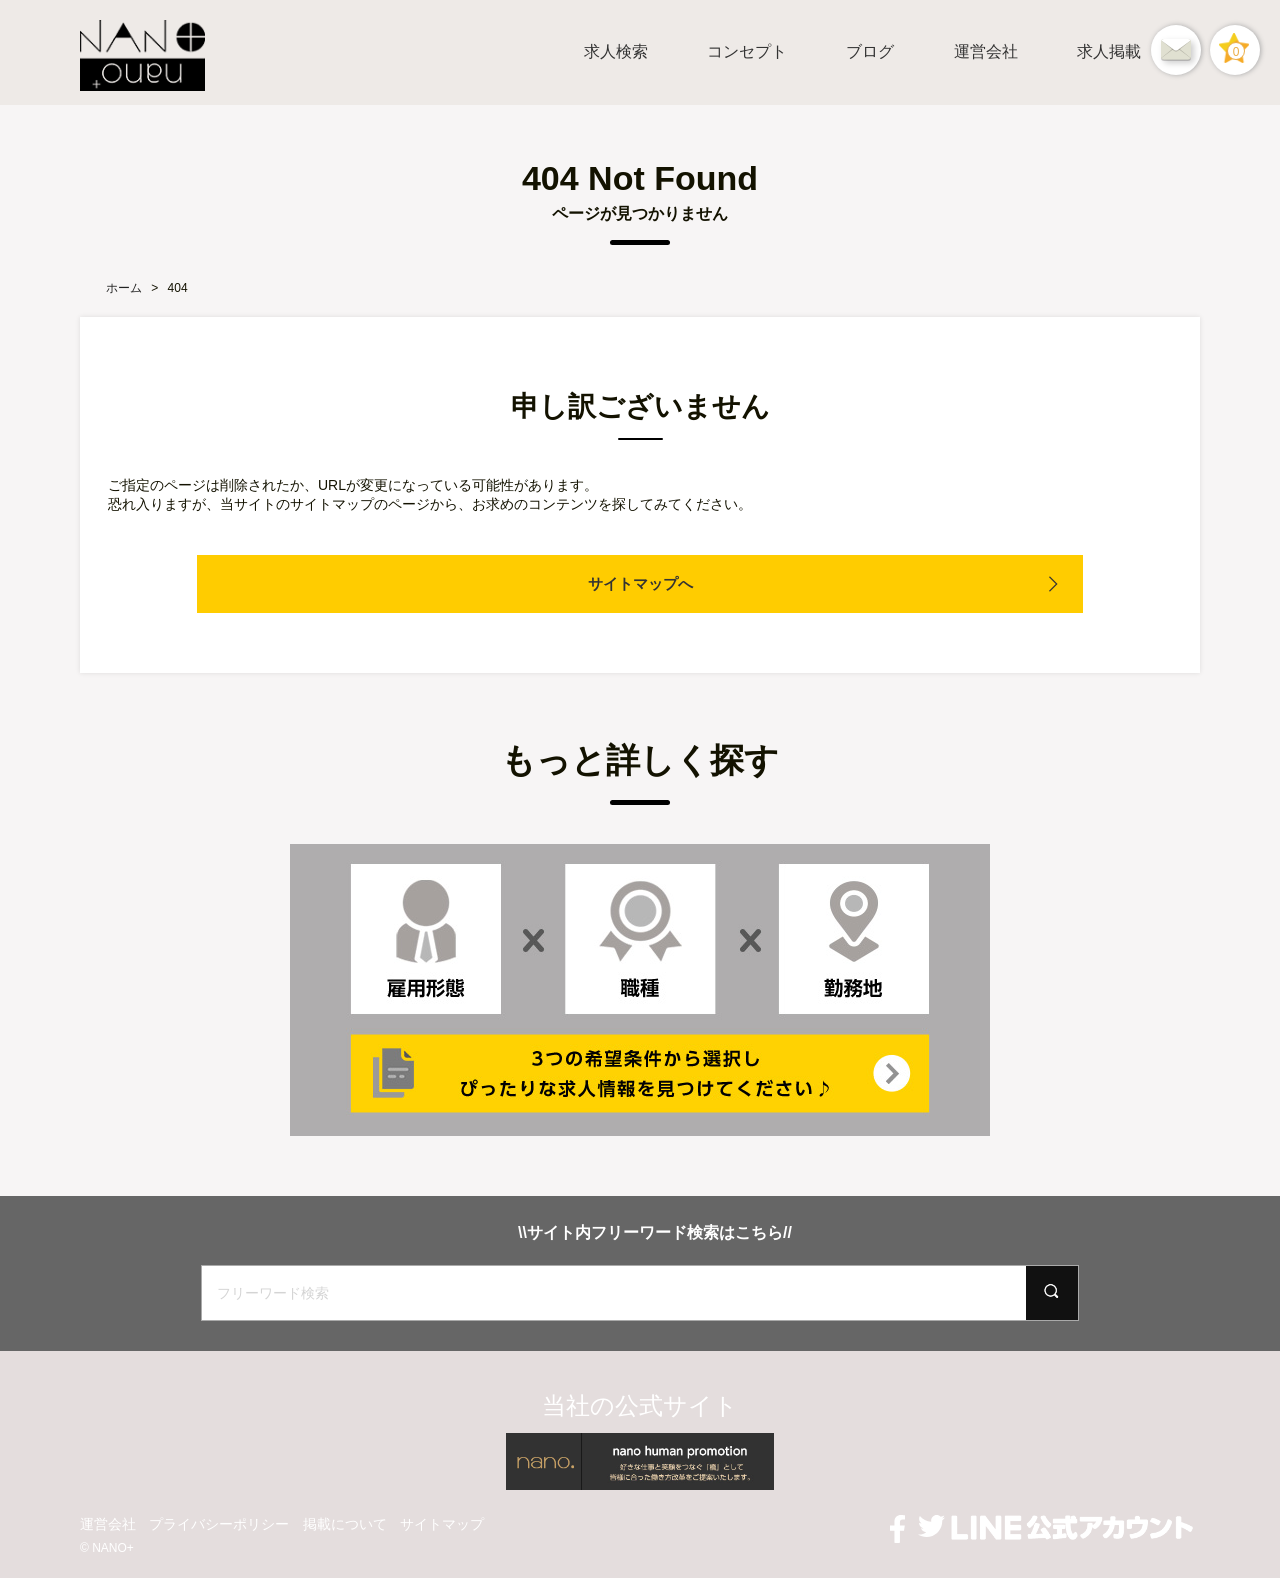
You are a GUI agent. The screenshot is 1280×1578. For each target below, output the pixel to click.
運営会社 (986, 51)
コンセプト (747, 51)
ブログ (870, 51)
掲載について (345, 1524)
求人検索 (616, 51)
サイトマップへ (640, 583)
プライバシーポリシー (219, 1524)
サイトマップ (442, 1524)
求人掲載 (1109, 51)
